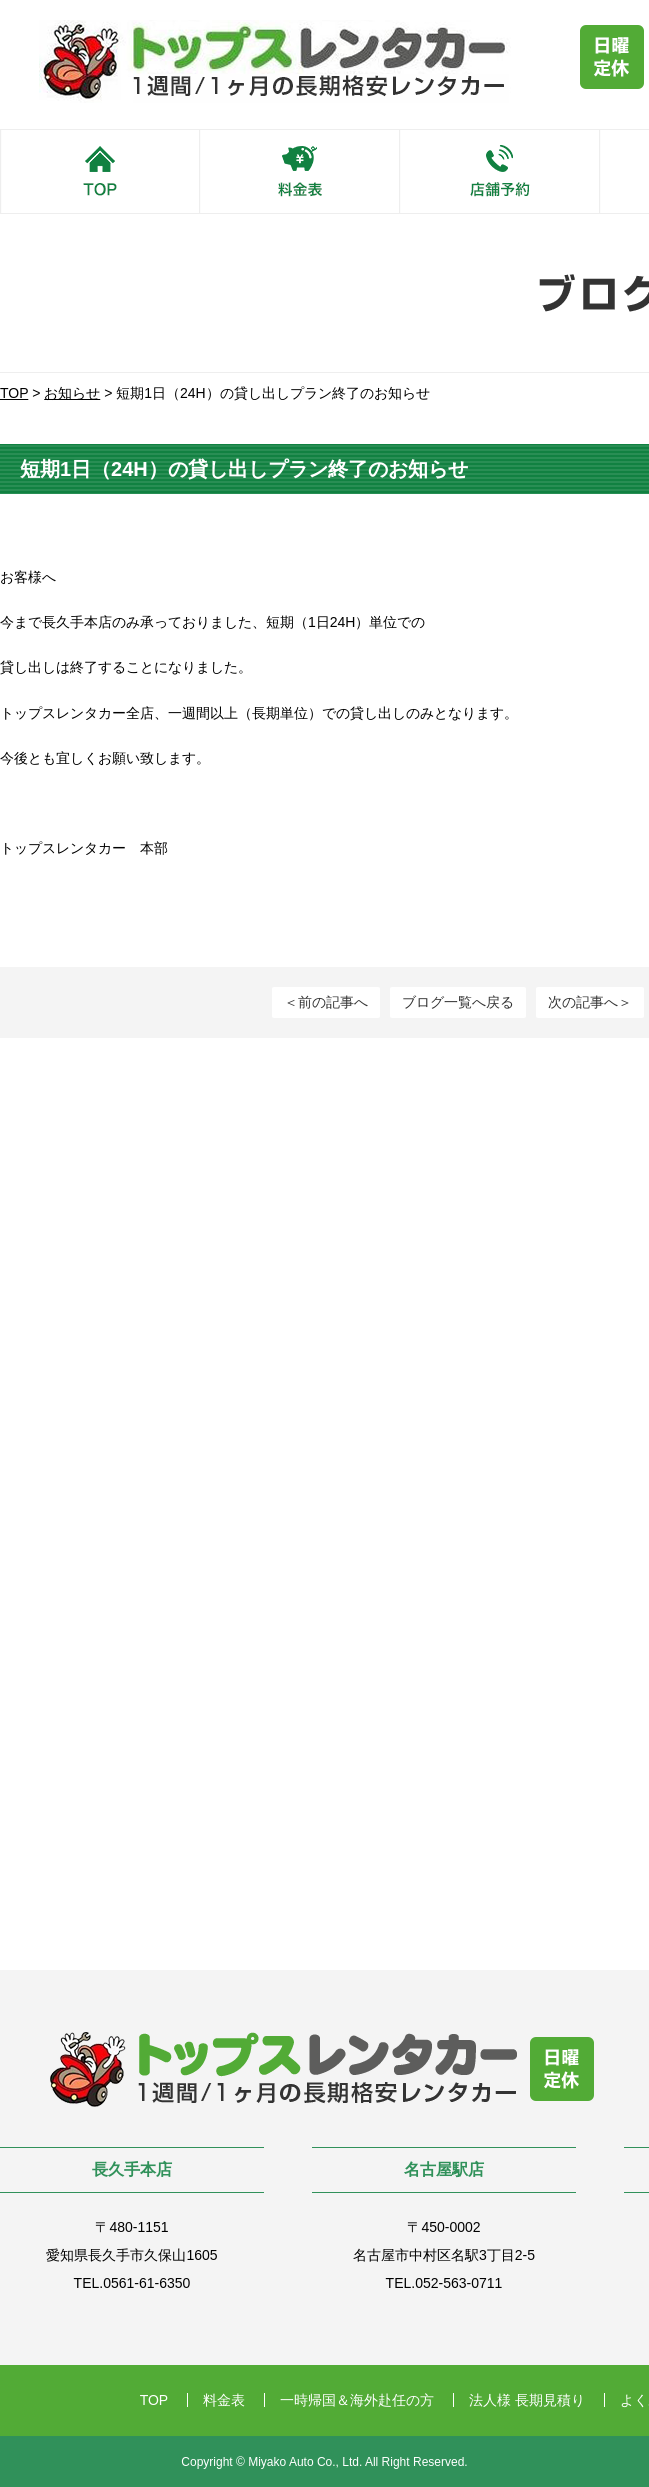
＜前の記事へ (326, 1002)
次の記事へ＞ (590, 1002)
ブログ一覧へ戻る (458, 1002)
